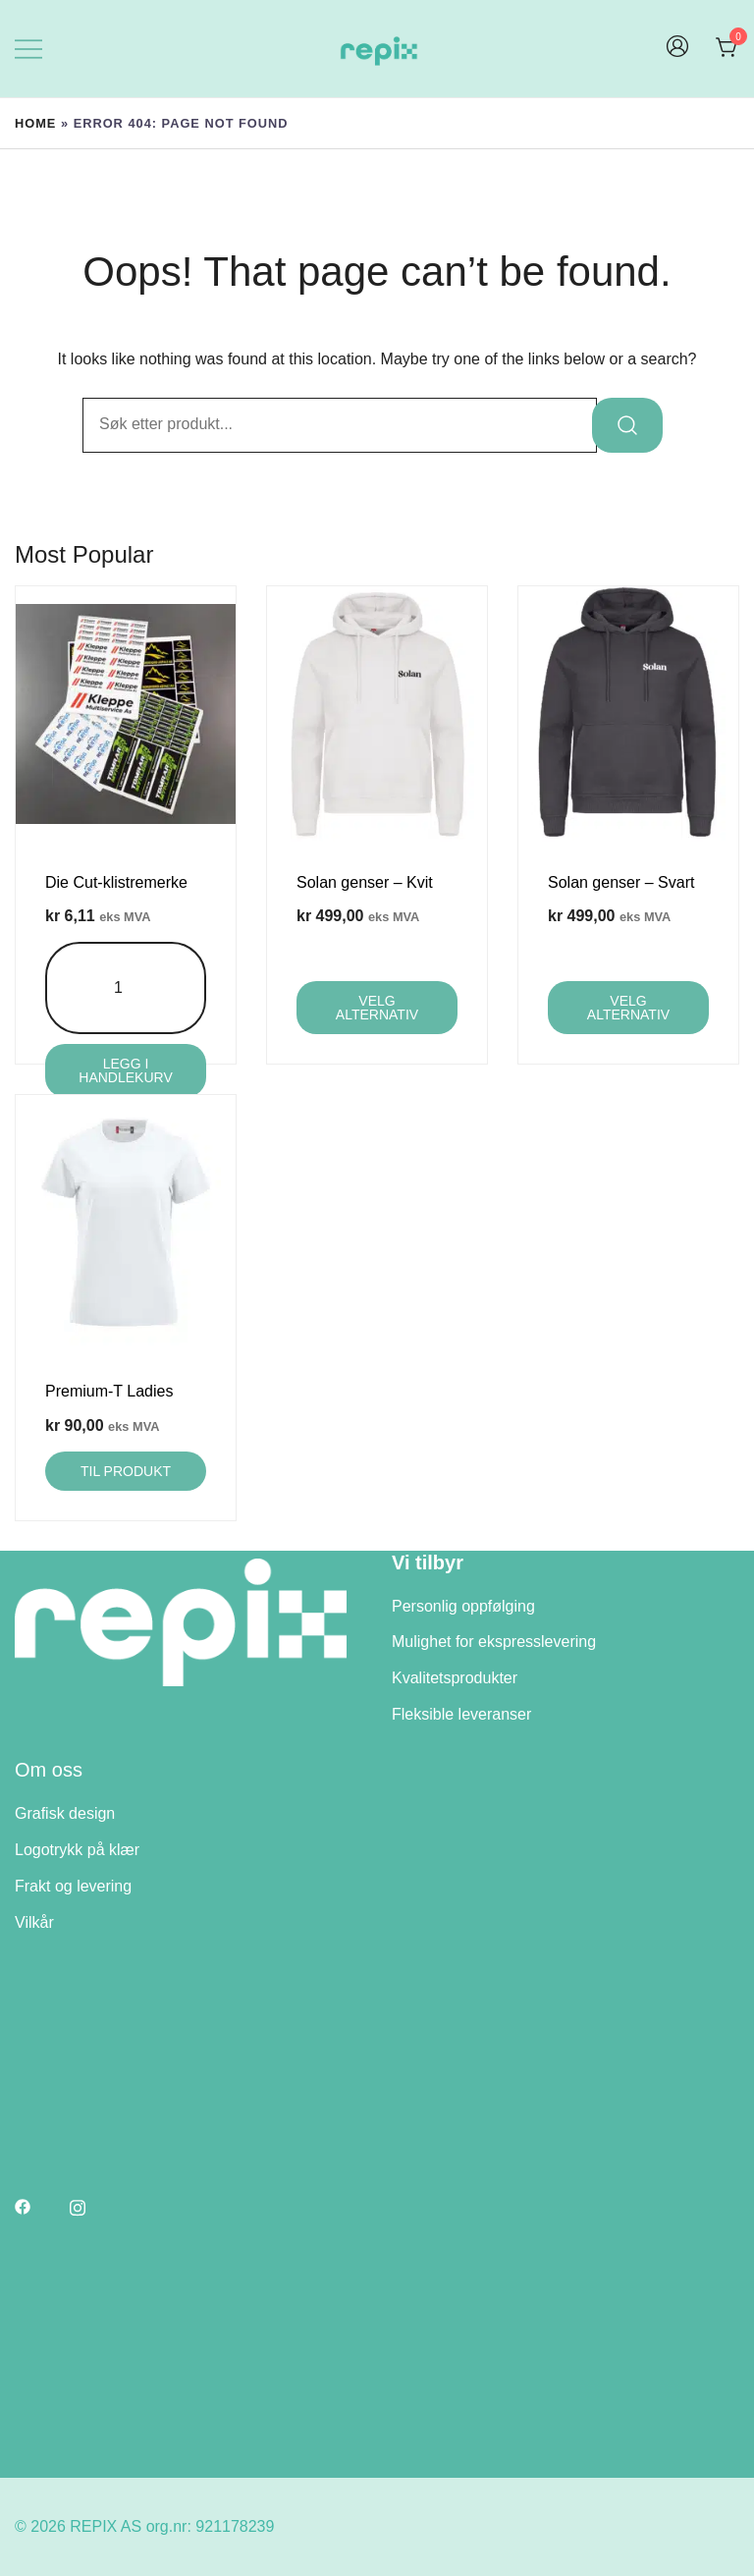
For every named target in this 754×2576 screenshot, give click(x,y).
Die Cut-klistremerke (116, 882)
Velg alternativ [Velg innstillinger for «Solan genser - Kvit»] (377, 1007)
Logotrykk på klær (77, 1849)
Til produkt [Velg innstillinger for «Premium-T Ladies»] (126, 1471)
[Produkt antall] (126, 988)
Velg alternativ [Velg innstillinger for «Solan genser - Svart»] (628, 1007)
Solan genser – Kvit (364, 882)
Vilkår (34, 1922)
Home (35, 123)
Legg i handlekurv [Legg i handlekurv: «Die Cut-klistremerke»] (125, 1070)
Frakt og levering (73, 1886)
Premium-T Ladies (109, 1391)
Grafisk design (65, 1813)
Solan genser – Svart (621, 882)
